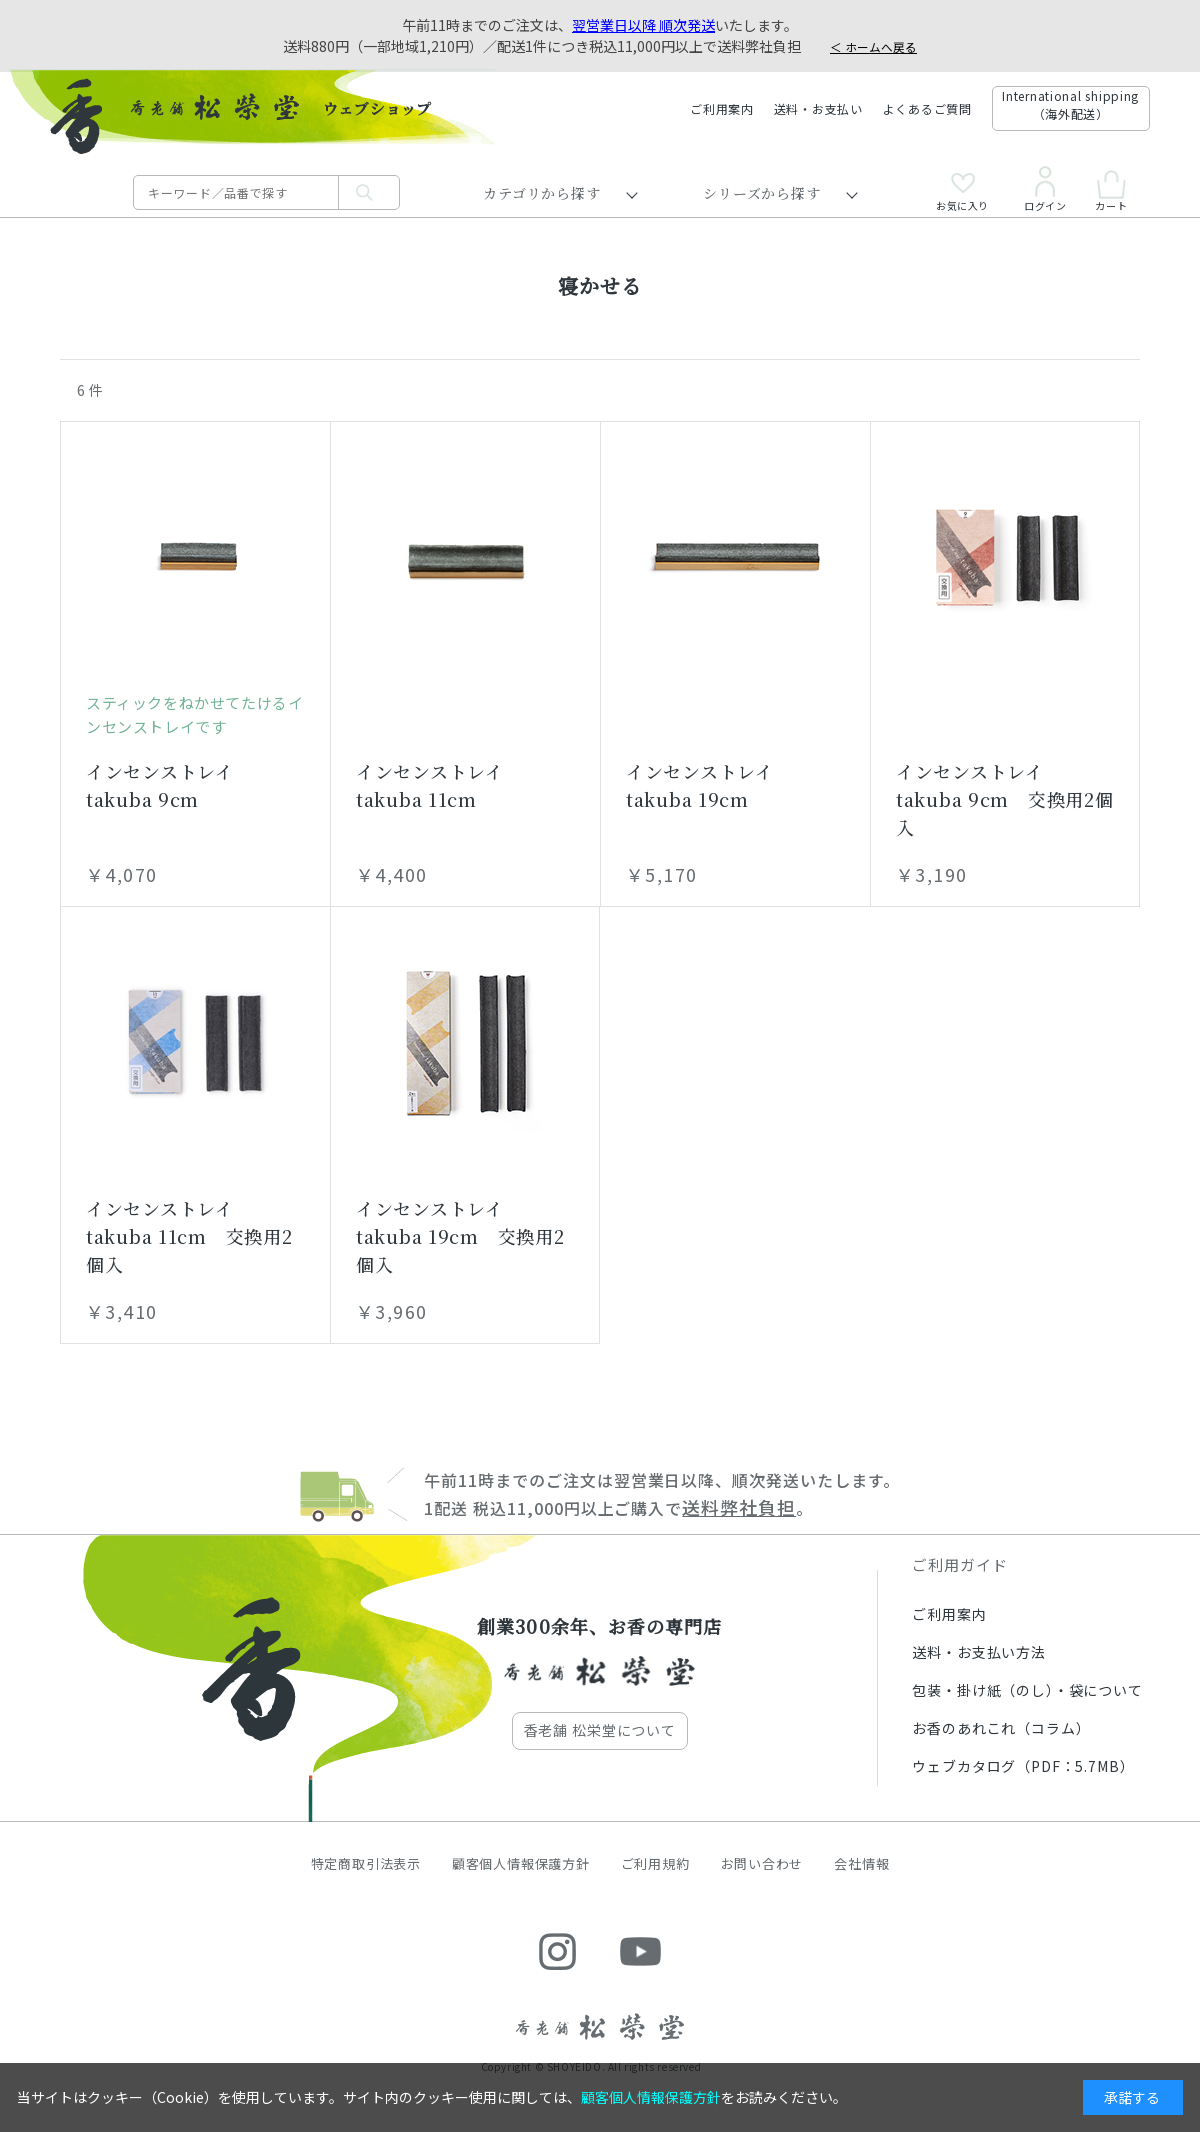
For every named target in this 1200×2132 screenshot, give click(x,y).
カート (1111, 190)
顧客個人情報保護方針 (521, 1863)
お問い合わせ (762, 1863)
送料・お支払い (818, 108)
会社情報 (861, 1863)
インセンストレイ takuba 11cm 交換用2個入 (189, 1236)
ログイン (1045, 189)
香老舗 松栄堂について (600, 1730)
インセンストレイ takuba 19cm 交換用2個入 (460, 1236)
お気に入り (962, 192)
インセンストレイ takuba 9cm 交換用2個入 (1005, 799)
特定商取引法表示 (366, 1863)
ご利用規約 (655, 1863)
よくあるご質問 (927, 108)
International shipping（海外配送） (1070, 104)
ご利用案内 (722, 108)
